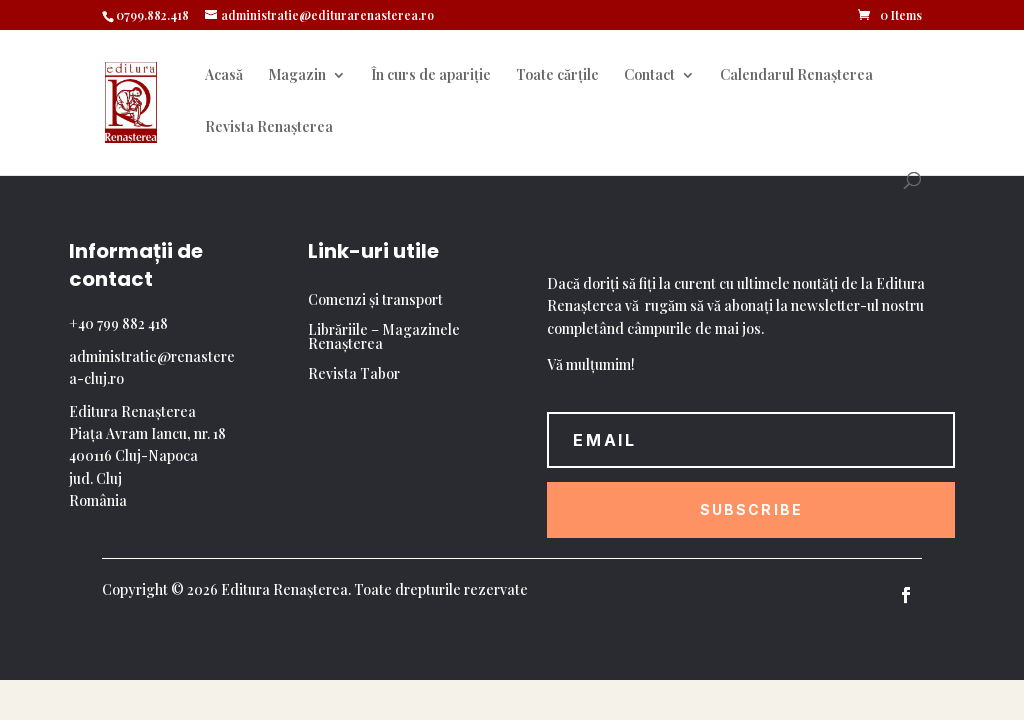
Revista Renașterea (269, 128)
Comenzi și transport (375, 301)
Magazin (297, 76)
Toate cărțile (557, 76)
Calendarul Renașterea (796, 76)
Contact (649, 76)
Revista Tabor (354, 375)
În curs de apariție (431, 76)
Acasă (224, 76)
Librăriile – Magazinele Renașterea (384, 338)
